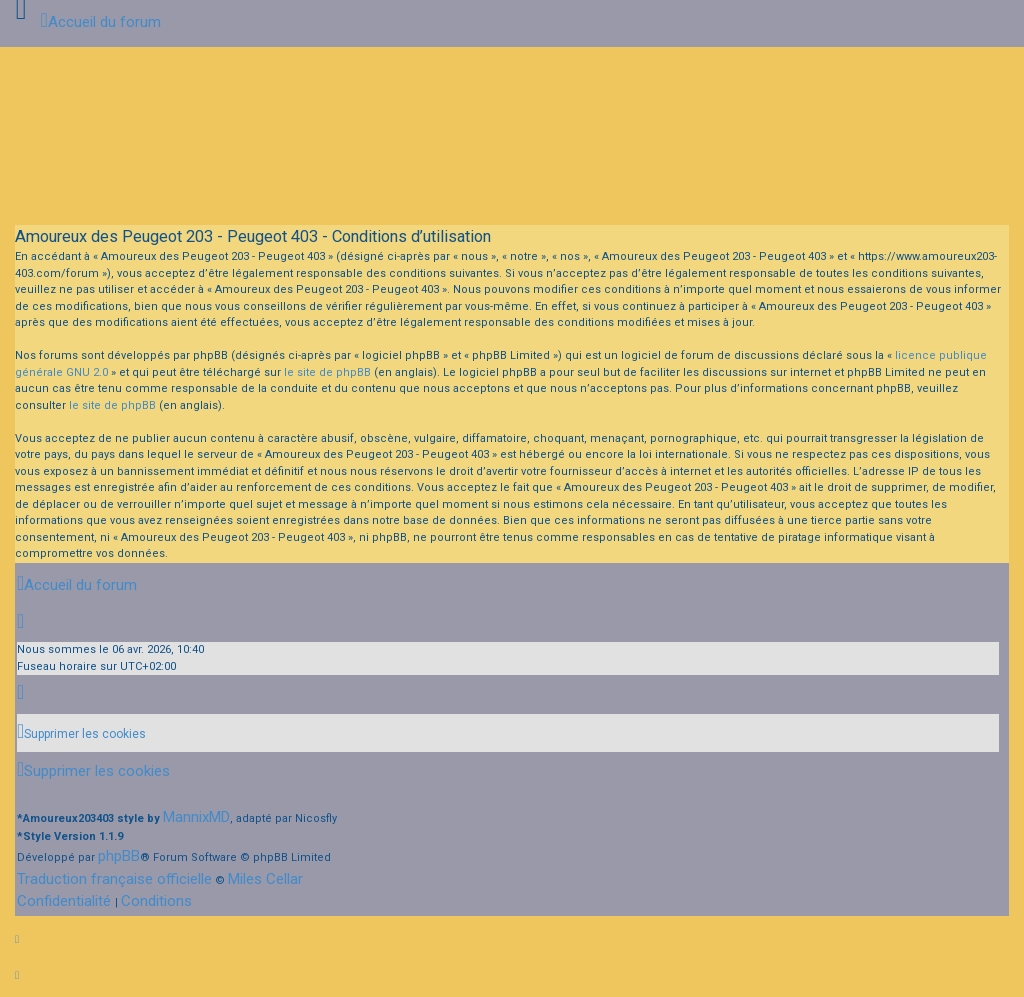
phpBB (119, 856)
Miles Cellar (265, 879)
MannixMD (196, 817)
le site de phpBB (327, 372)
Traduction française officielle (114, 879)
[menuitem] (81, 734)
